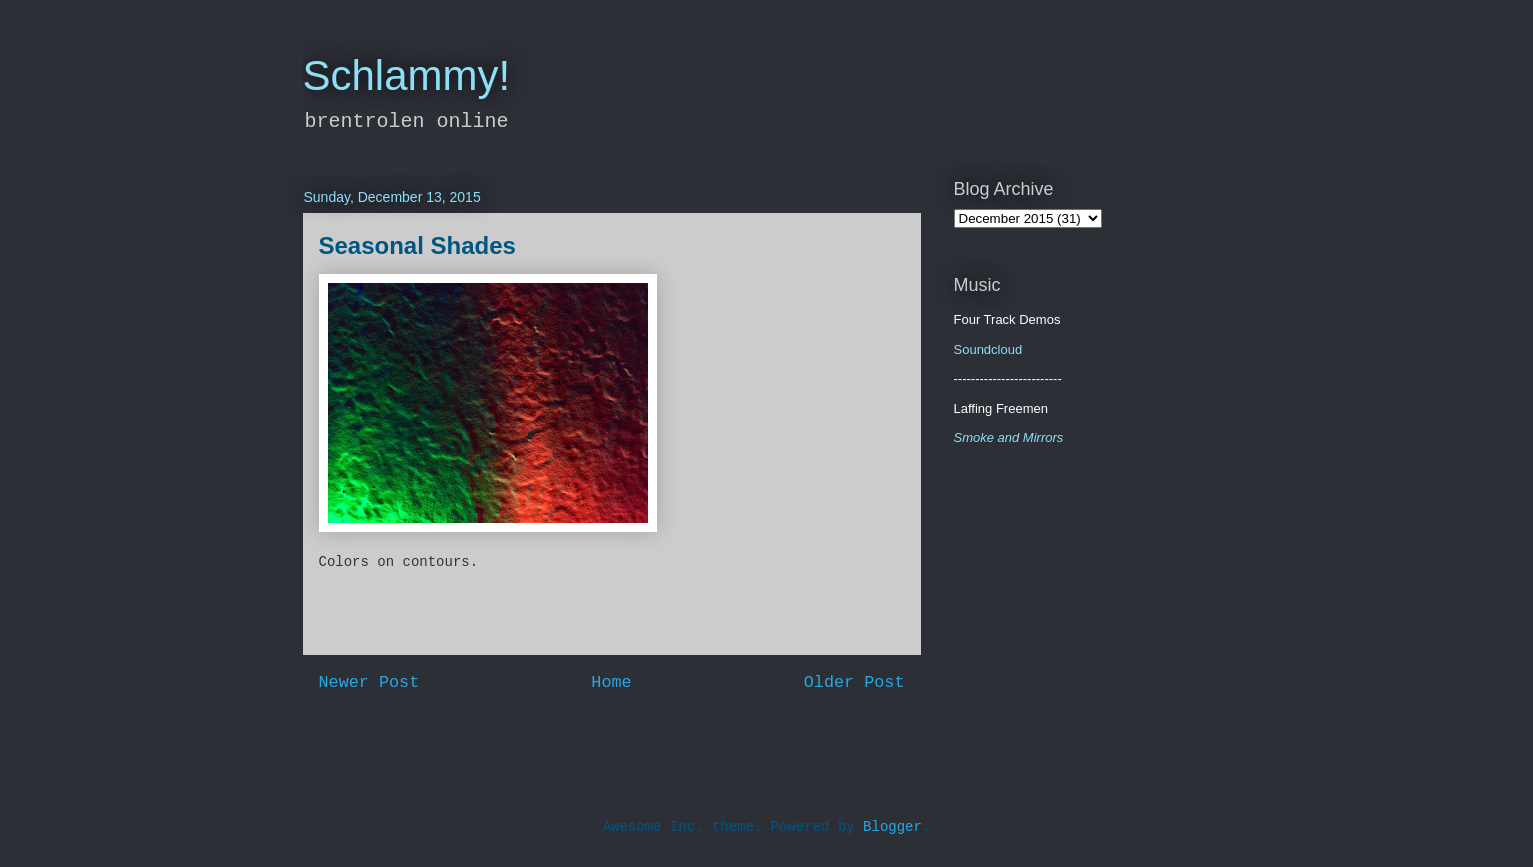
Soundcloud (988, 349)
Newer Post (369, 682)
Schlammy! (407, 75)
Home (611, 682)
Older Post (854, 682)
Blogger (892, 827)
